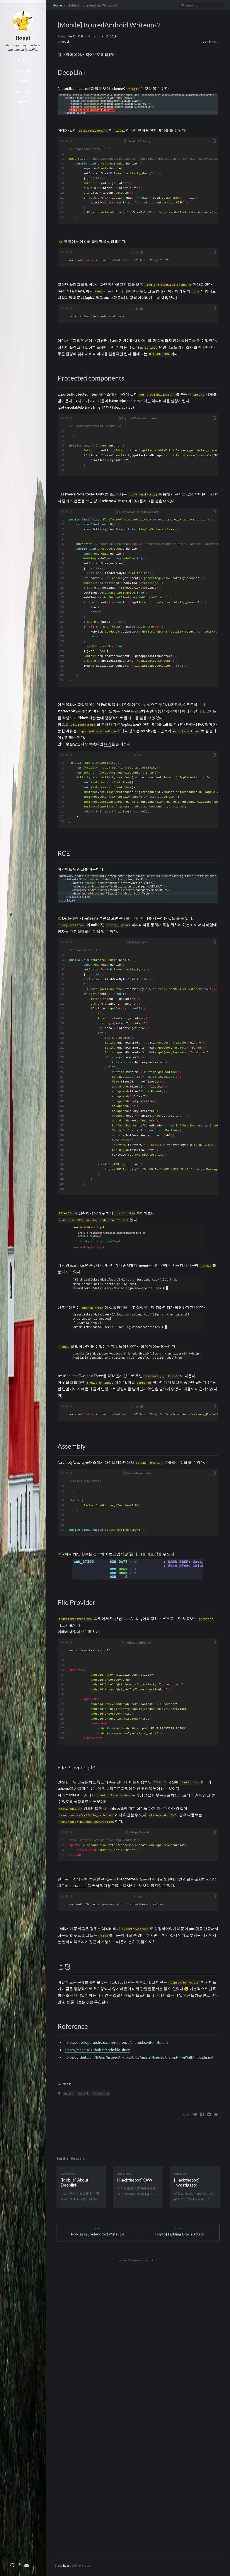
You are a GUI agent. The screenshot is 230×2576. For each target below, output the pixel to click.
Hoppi (23, 37)
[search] (203, 5)
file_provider (101, 2093)
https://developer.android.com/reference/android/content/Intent (116, 2042)
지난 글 (63, 54)
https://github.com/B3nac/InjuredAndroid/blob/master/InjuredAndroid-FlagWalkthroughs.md (139, 2057)
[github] (12, 2565)
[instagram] (19, 2565)
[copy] (214, 141)
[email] (26, 2565)
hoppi (65, 42)
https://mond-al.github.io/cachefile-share (97, 2049)
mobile (68, 2093)
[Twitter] (196, 2114)
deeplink (83, 2093)
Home (58, 5)
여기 (107, 744)
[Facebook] (203, 2114)
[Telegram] (210, 2114)
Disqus (153, 2260)
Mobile (67, 2084)
